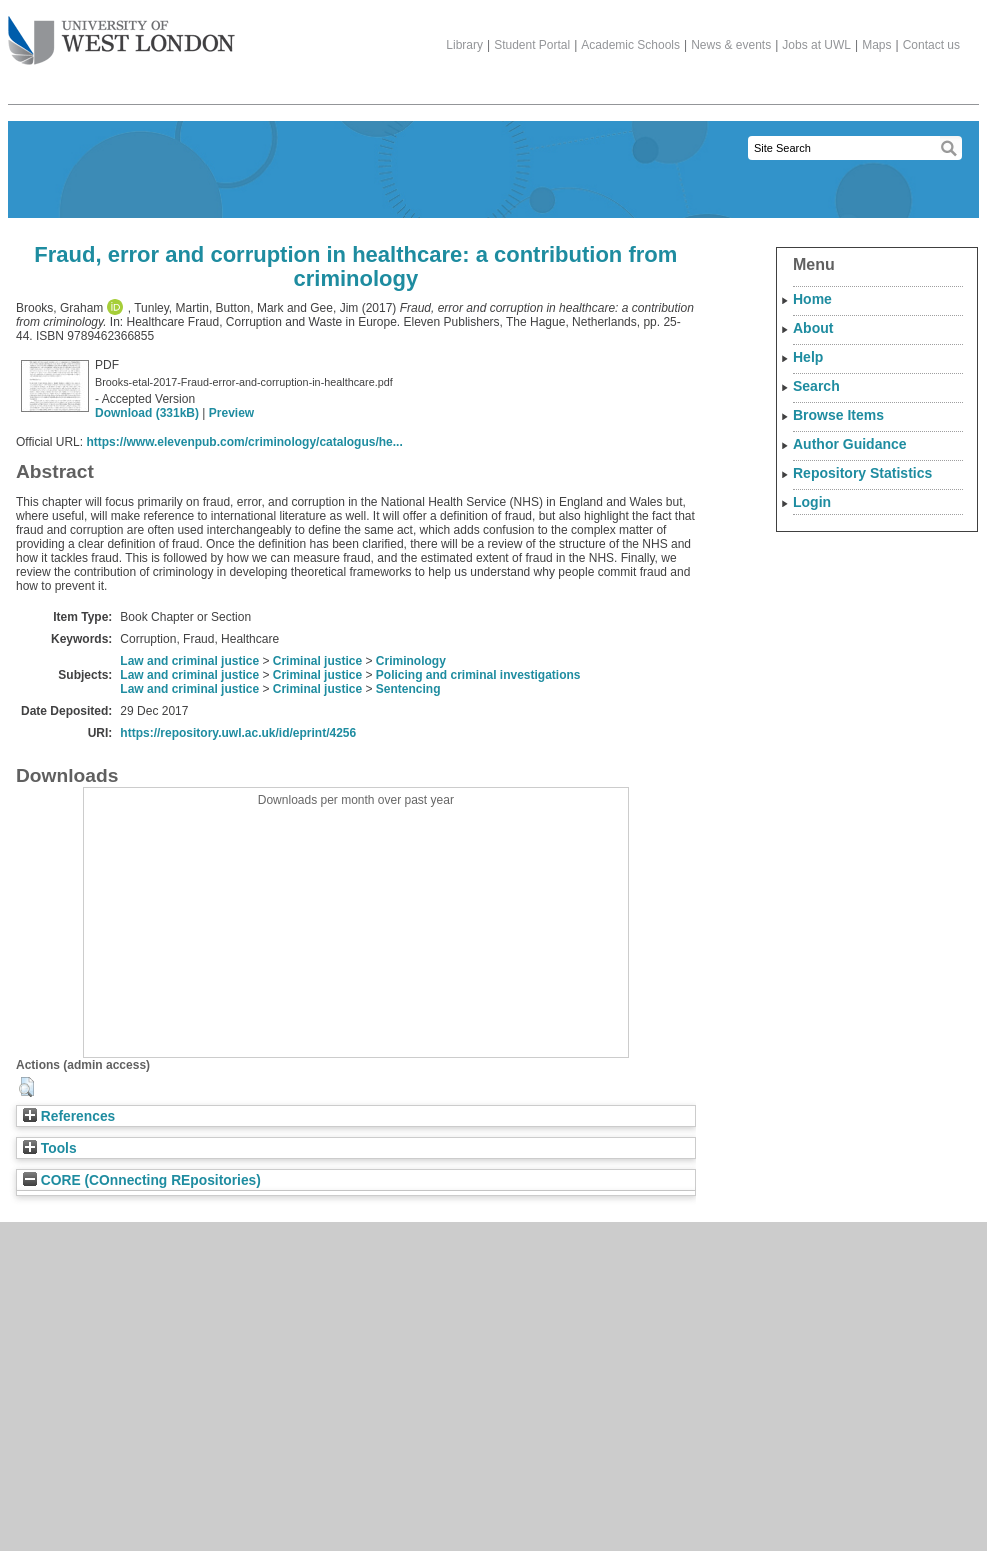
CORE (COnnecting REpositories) (142, 1180)
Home (812, 299)
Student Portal (532, 45)
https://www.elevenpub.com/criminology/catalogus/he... (244, 442)
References (69, 1116)
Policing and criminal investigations (478, 675)
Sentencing (408, 689)
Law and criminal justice (189, 661)
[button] (26, 1087)
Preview (231, 413)
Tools (50, 1148)
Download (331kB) (147, 413)
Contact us (931, 45)
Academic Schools (630, 45)
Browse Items (838, 415)
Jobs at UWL (816, 45)
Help (808, 357)
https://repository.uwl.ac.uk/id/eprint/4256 (238, 733)
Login (812, 502)
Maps (876, 45)
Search (816, 386)
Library (464, 45)
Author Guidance (850, 444)
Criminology (411, 661)
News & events (731, 45)
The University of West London (121, 33)
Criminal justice (317, 661)
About (813, 328)
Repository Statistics (862, 473)
